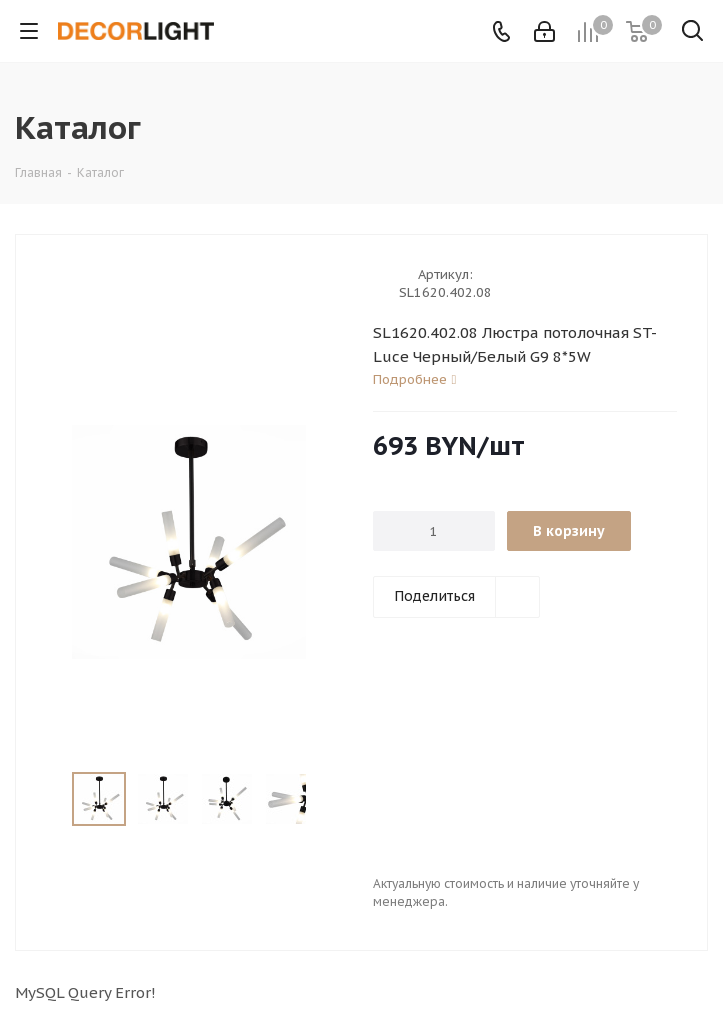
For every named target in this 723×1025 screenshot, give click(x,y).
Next (328, 799)
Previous (48, 799)
